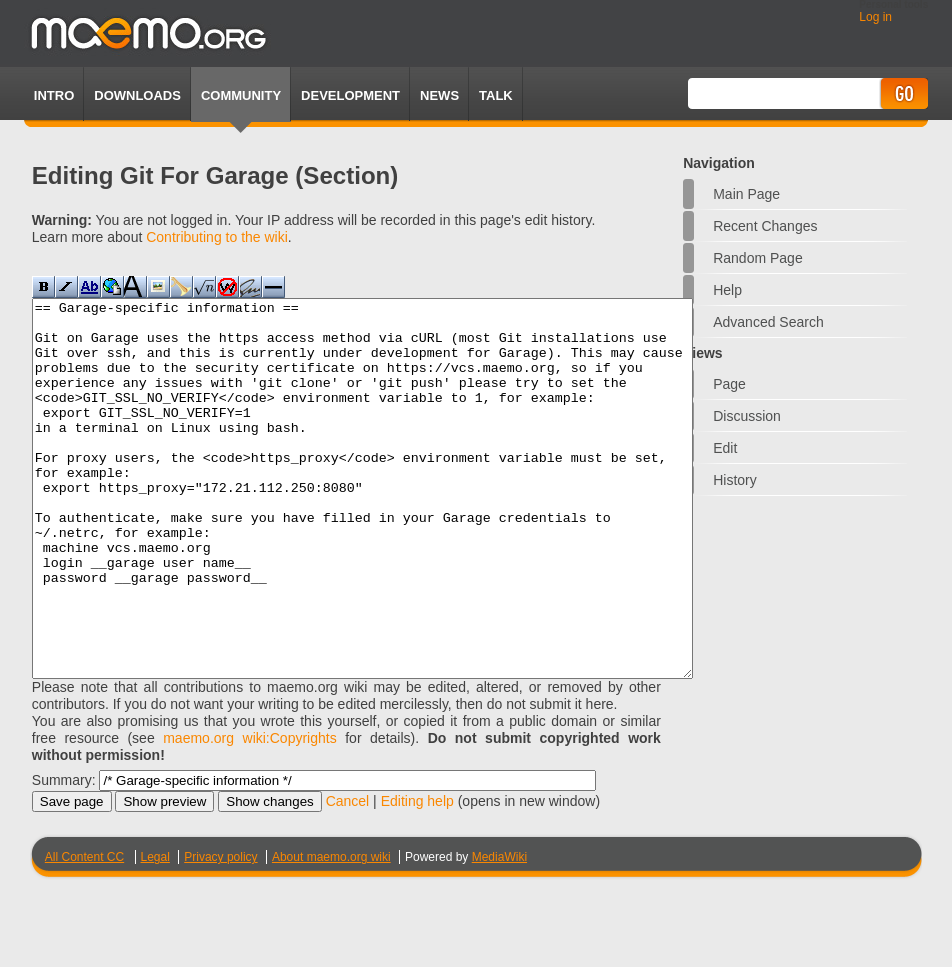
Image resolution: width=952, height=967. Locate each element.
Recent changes (765, 226)
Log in (875, 17)
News (439, 95)
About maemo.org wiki (331, 932)
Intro (54, 95)
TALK (496, 95)
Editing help (417, 876)
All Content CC (84, 932)
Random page (758, 258)
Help (727, 290)
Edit (725, 448)
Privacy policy (220, 932)
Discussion (747, 416)
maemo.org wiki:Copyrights (249, 813)
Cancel (348, 876)
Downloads (137, 95)
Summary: (64, 855)
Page (729, 384)
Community (241, 95)
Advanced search (768, 322)
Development (350, 95)
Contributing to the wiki (217, 237)
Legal (155, 932)
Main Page (746, 194)
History (735, 480)
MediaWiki (499, 932)
